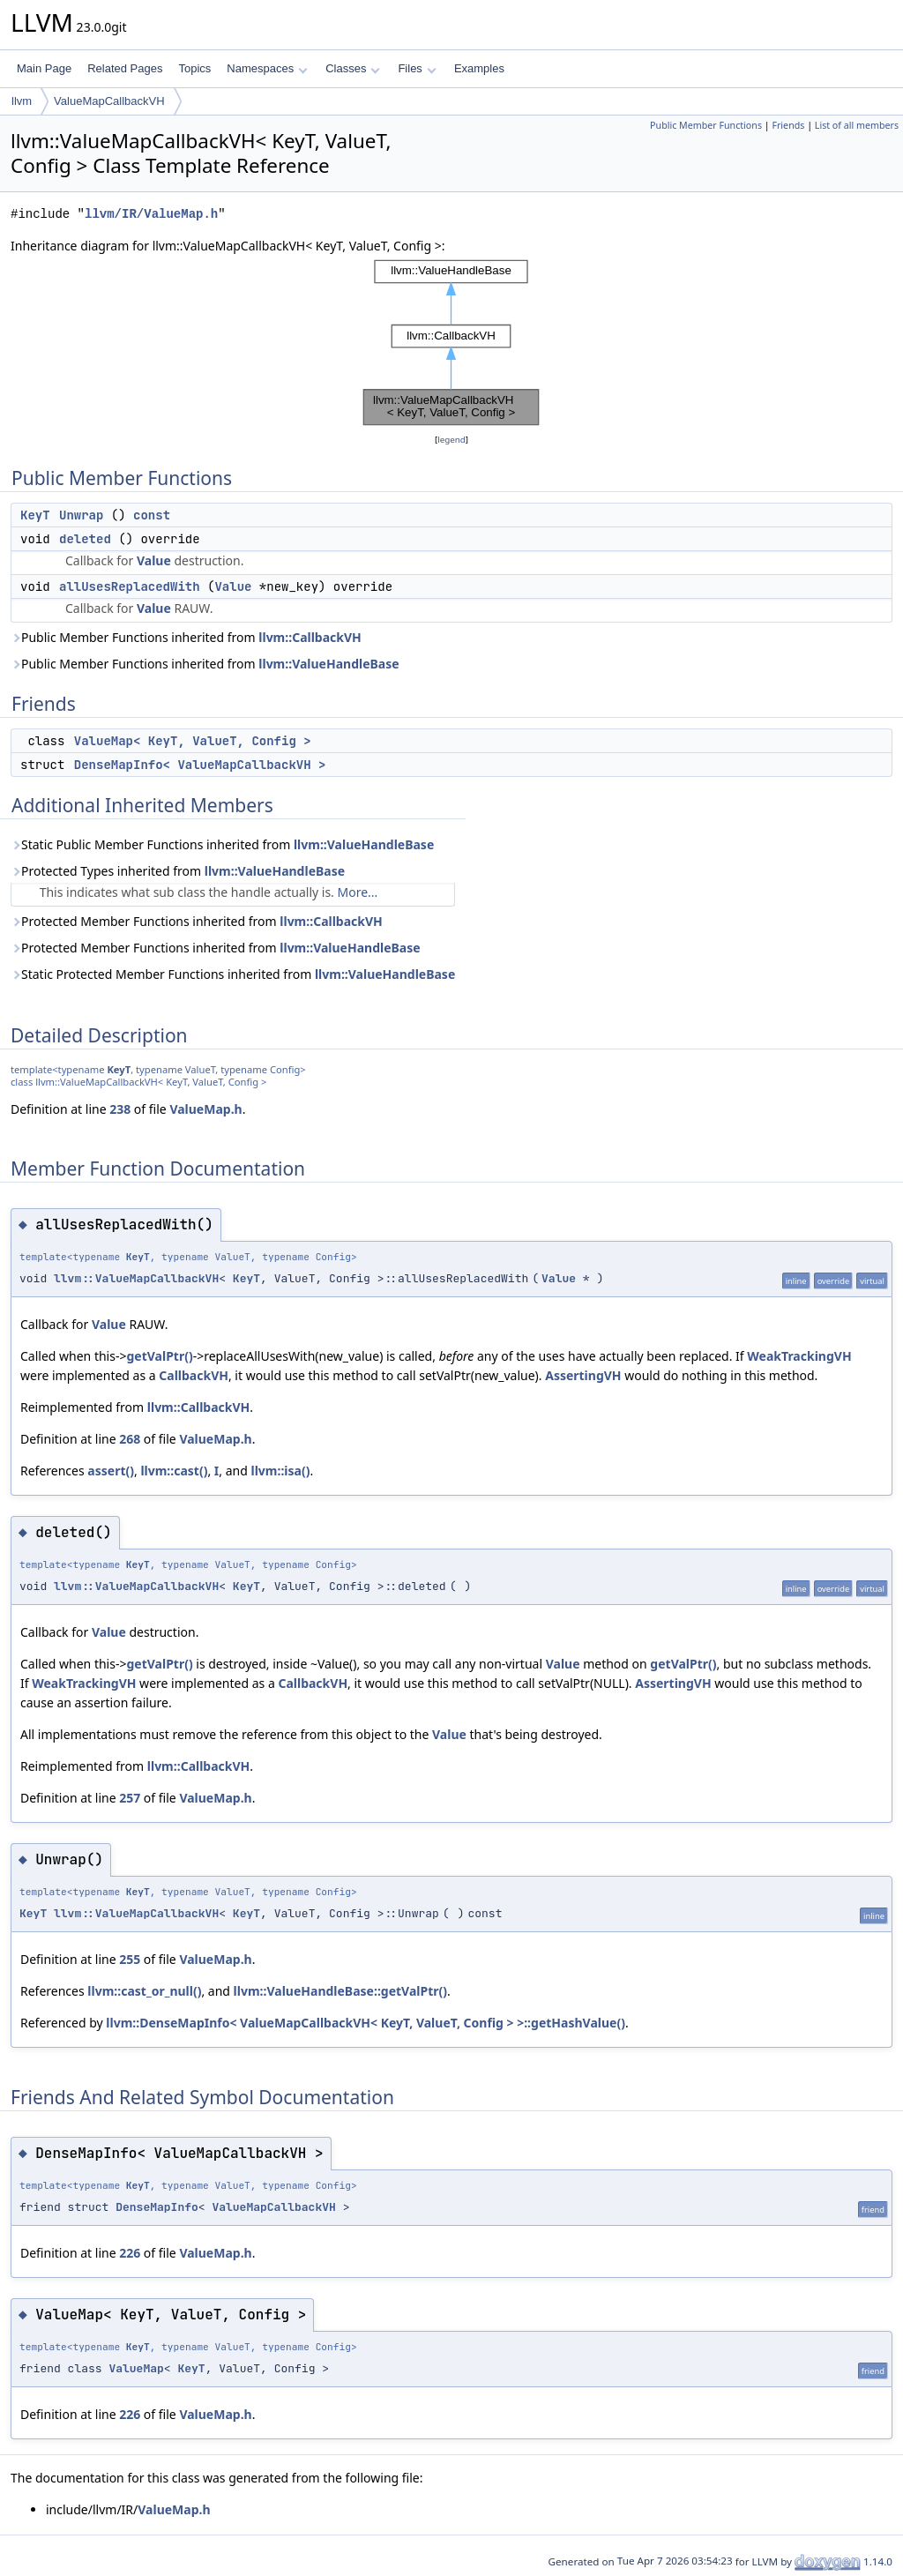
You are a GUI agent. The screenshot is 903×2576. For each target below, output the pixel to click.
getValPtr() (159, 1356)
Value (154, 560)
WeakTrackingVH (799, 1356)
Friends (788, 125)
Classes (352, 68)
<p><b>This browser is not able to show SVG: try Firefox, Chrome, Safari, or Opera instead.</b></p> (451, 343)
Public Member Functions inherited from (186, 637)
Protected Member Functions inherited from (197, 921)
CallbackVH (193, 1375)
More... (358, 892)
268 (129, 1438)
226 (129, 2252)
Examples (479, 68)
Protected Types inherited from (178, 870)
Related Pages (124, 68)
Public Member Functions (706, 125)
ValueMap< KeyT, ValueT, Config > (192, 741)
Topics (194, 68)
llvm (21, 101)
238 (120, 1109)
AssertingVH (583, 1375)
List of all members (857, 125)
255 (129, 1959)
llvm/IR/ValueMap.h (151, 213)
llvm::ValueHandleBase (328, 663)
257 (129, 1797)
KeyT (35, 515)
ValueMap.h (205, 1109)
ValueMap (135, 2368)
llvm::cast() (173, 1470)
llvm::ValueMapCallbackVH (136, 1278)
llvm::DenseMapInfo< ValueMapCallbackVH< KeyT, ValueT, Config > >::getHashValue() (365, 2022)
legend (451, 439)
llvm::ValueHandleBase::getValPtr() (340, 1990)
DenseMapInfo (157, 2206)
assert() (110, 1470)
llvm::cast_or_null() (144, 1990)
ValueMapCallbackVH (109, 101)
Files (417, 68)
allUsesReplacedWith (129, 586)
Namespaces (267, 68)
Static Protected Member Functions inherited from (233, 974)
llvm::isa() (280, 1470)
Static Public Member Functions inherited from (222, 844)
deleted (85, 539)
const (151, 515)
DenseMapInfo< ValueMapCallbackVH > (200, 765)
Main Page (44, 68)
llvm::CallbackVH (310, 637)
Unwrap (81, 515)
